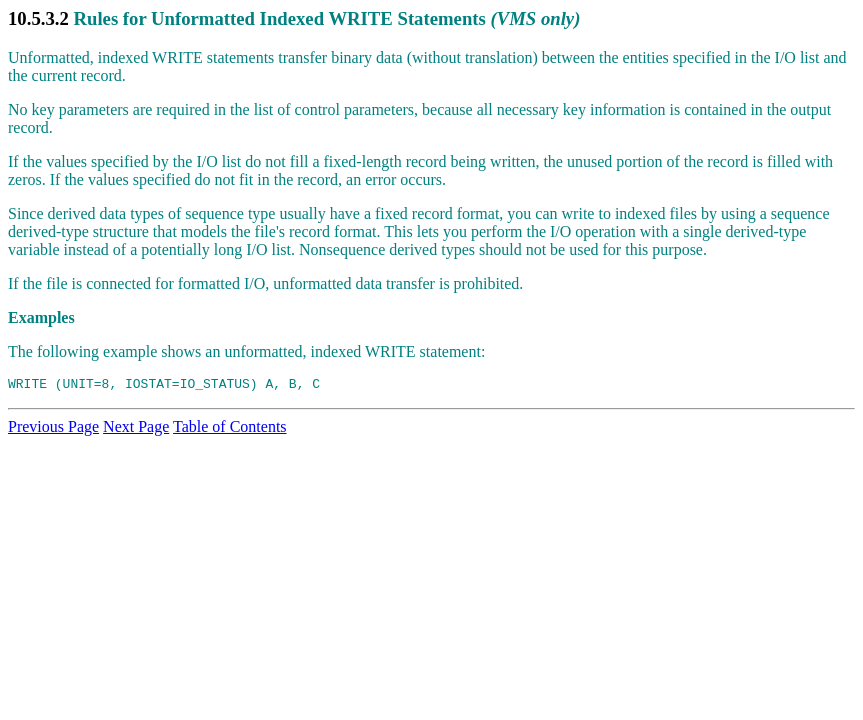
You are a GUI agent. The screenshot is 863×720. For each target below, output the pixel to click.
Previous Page (53, 429)
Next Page (136, 429)
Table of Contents (230, 429)
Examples (41, 317)
